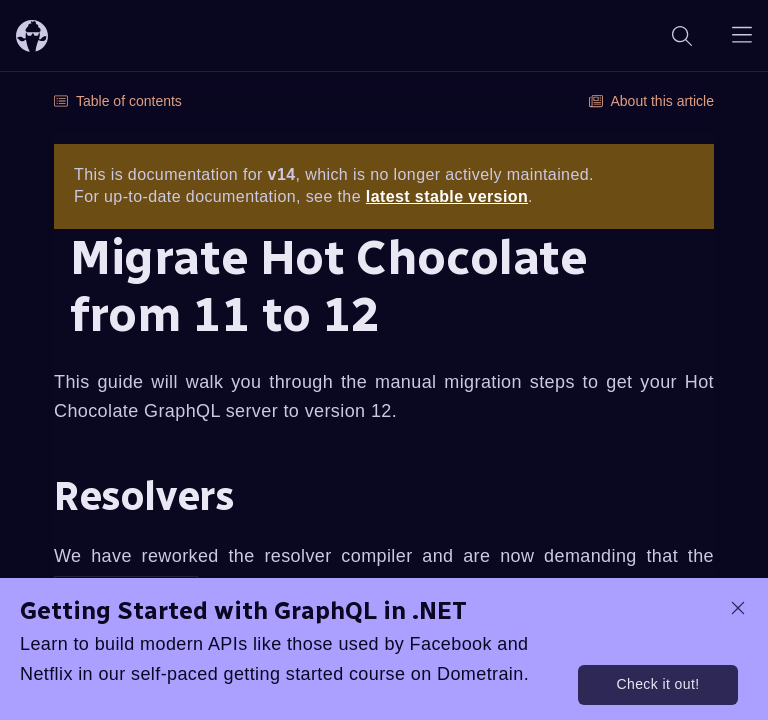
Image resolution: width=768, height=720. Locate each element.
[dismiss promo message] (738, 608)
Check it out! (657, 684)
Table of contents (118, 101)
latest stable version (447, 196)
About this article (652, 101)
